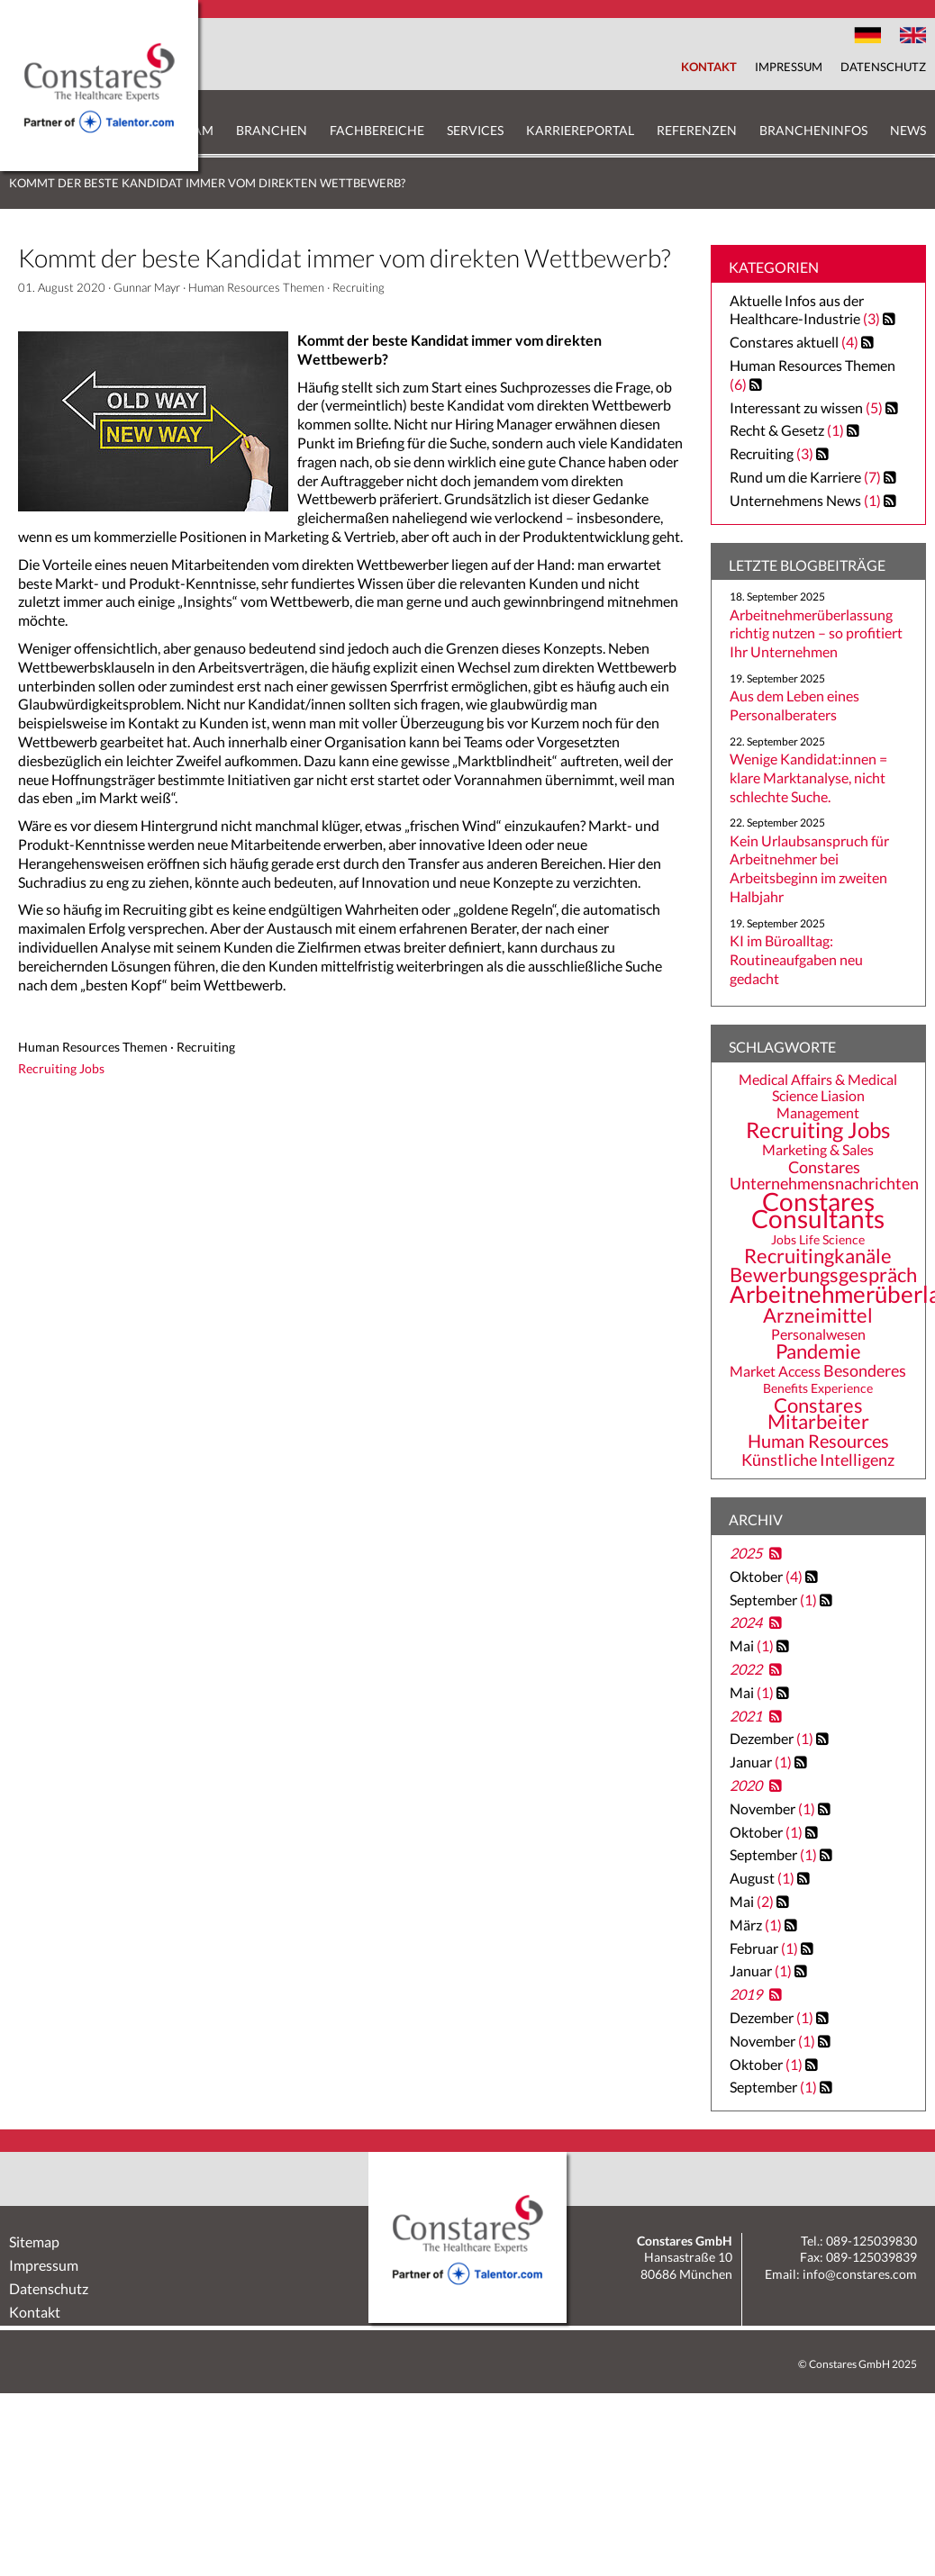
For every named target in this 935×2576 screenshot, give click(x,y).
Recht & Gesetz (777, 429)
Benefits (785, 1388)
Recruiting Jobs (818, 1130)
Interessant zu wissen (796, 407)
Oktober (767, 1576)
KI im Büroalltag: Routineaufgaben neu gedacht (796, 959)
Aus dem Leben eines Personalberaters (794, 705)
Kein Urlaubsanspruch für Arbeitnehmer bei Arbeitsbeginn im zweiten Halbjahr (809, 868)
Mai (753, 1645)
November (774, 1808)
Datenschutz (883, 66)
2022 (746, 1668)
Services (475, 130)
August (763, 1877)
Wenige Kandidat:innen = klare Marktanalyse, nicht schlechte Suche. (808, 777)
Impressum (788, 66)
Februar (765, 1948)
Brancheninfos (813, 130)
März (757, 1924)
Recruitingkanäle (818, 1256)
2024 (746, 1622)
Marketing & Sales (818, 1150)
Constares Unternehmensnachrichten (824, 1175)
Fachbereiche (377, 130)
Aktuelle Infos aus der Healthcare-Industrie (797, 310)
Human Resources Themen (256, 287)
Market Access (775, 1371)
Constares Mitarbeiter (818, 1413)
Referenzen (697, 130)
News (908, 130)
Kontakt (709, 66)
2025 (746, 1552)
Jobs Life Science (818, 1239)
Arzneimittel (818, 1315)
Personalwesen (818, 1334)
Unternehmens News (795, 500)
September (775, 1599)
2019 (746, 1993)
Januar (762, 1761)
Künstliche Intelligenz (817, 1459)
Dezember (773, 1738)
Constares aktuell (784, 341)
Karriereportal (580, 130)
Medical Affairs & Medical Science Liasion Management (818, 1095)
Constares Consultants (818, 1209)
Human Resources (818, 1441)
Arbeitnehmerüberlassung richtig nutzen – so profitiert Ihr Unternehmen (816, 633)
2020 (746, 1785)
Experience (842, 1388)
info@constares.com (860, 2274)
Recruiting (358, 287)
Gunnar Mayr (146, 287)
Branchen (271, 130)
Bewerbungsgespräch (823, 1275)
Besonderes (864, 1370)
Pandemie (818, 1351)
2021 (746, 1715)
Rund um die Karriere (795, 476)
